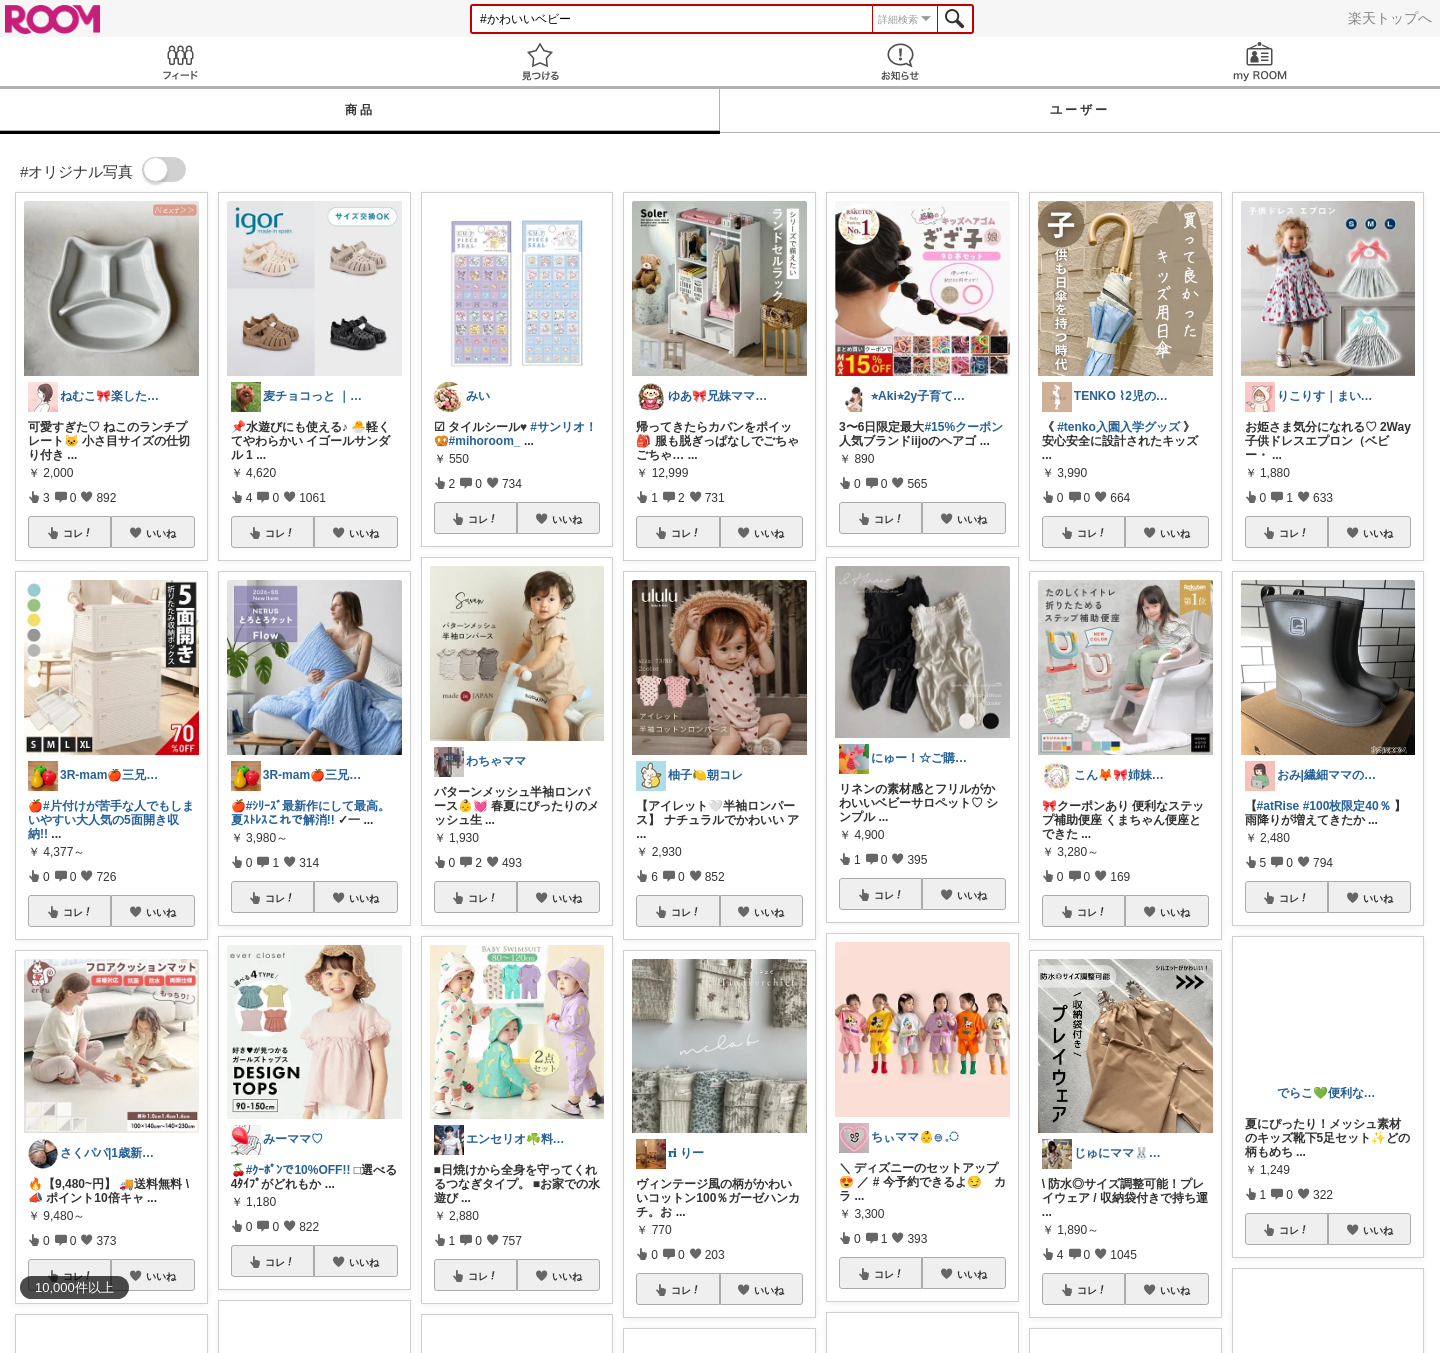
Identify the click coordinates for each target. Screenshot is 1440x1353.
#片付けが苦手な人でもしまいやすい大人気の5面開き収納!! (111, 820)
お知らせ (900, 61)
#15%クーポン (963, 427)
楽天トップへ (1390, 18)
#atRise (1278, 806)
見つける (540, 61)
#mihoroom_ (485, 441)
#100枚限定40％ (1347, 806)
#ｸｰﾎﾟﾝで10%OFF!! (298, 1170)
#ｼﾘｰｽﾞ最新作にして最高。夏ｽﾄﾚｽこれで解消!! (311, 813)
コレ (78, 533)
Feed (180, 61)
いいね (161, 533)
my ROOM (1260, 61)
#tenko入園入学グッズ (1118, 427)
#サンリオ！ (563, 427)
